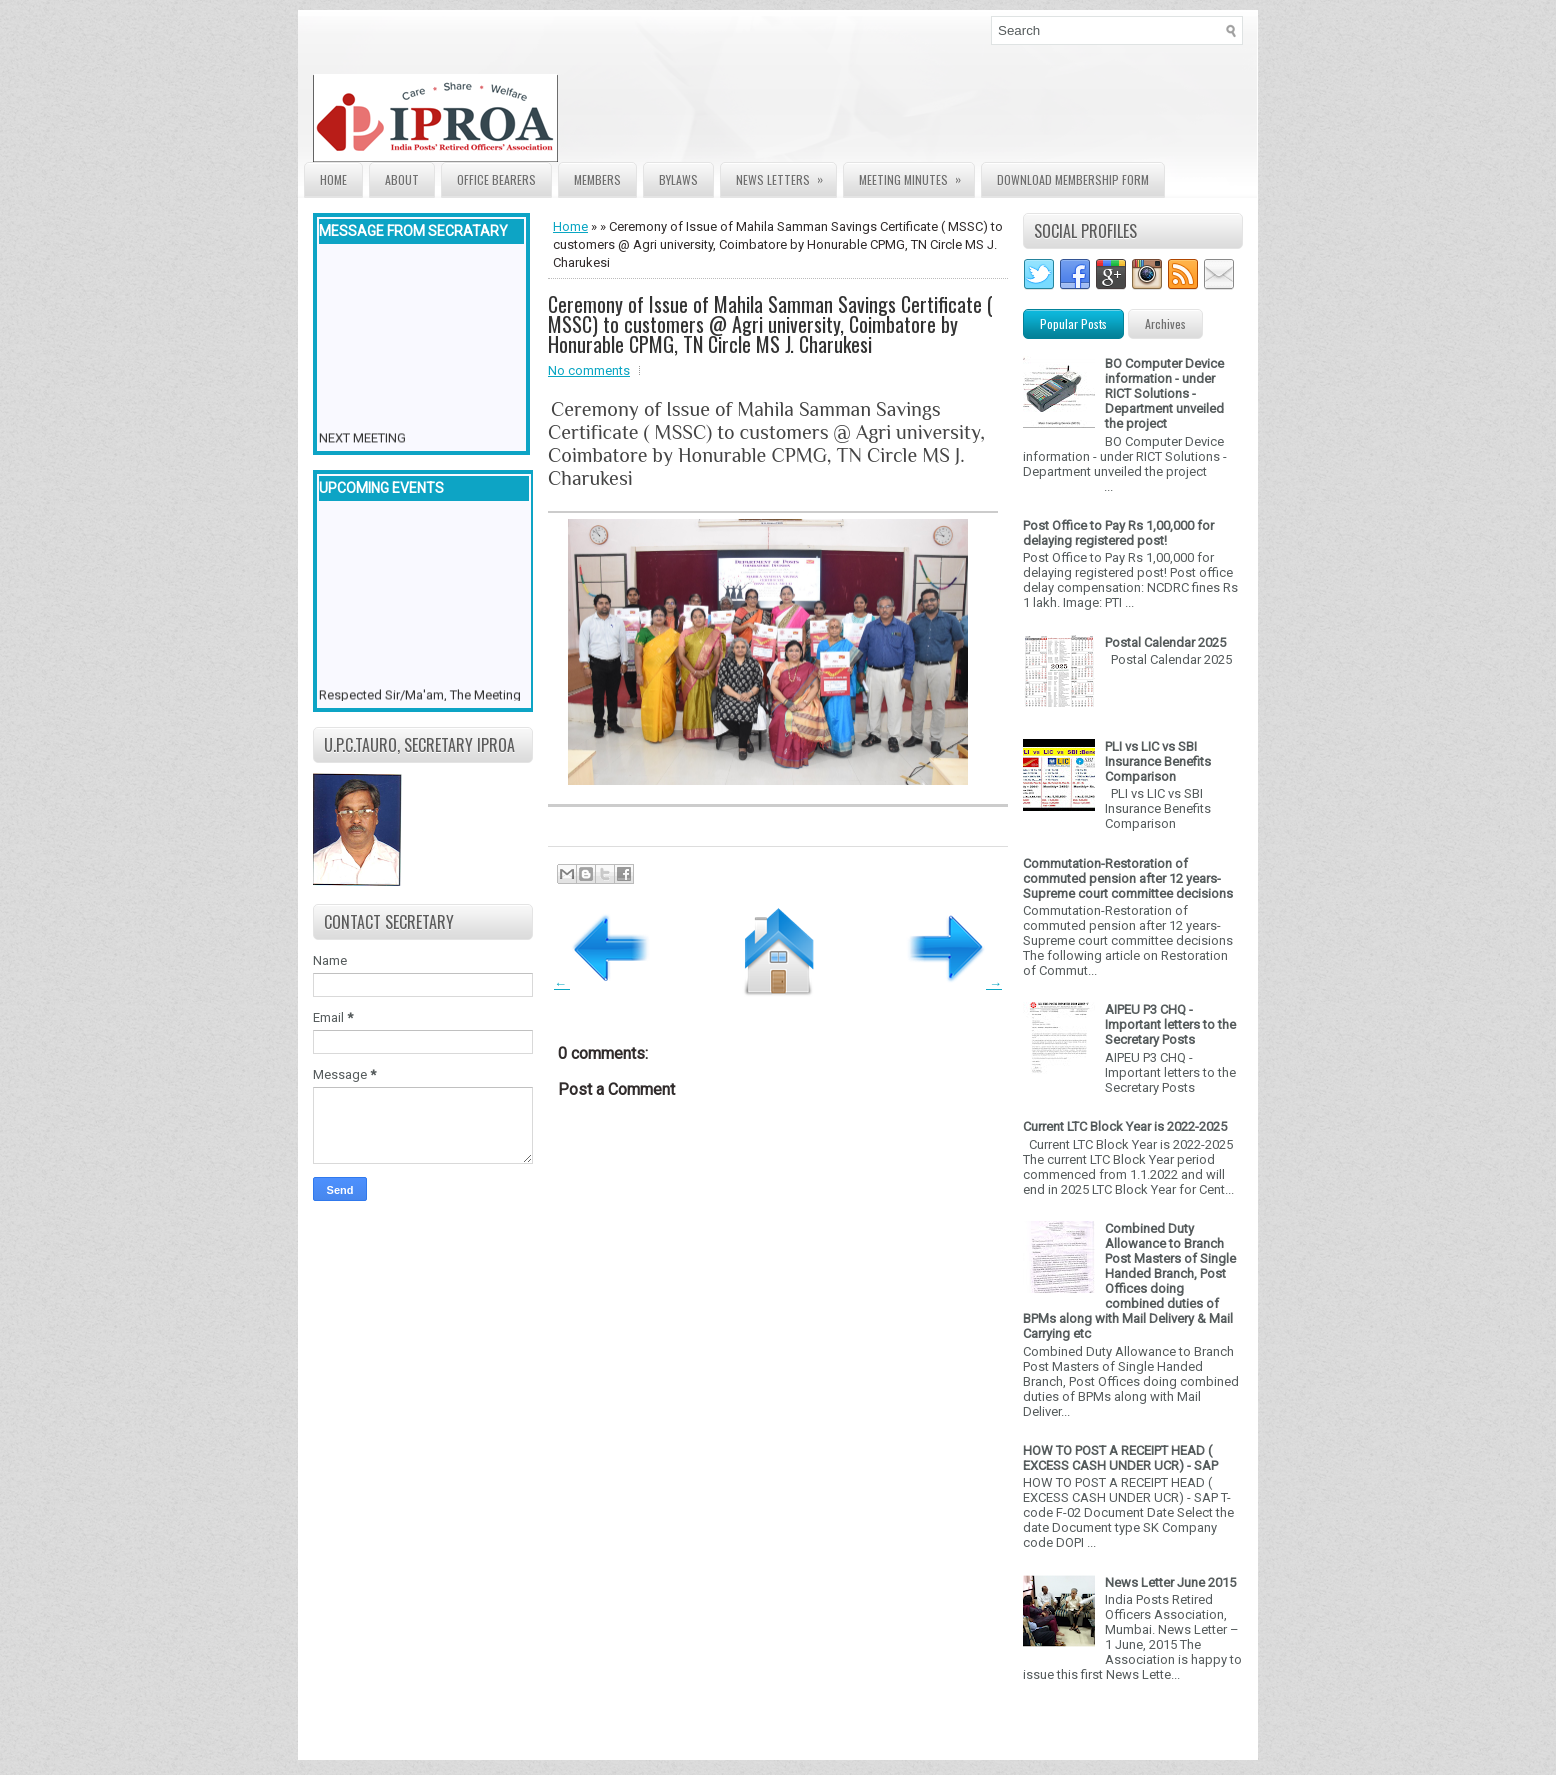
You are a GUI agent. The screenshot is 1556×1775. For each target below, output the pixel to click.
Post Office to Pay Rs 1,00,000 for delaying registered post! (1118, 533)
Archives (1165, 323)
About (402, 179)
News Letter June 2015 (1170, 1582)
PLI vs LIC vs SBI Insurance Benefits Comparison (1158, 761)
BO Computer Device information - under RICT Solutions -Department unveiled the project (1164, 393)
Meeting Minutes (916, 175)
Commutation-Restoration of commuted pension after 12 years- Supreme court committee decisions (1128, 878)
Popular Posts (1073, 323)
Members (597, 179)
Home (333, 179)
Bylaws (678, 179)
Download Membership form (1073, 179)
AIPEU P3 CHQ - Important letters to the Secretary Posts (1170, 1024)
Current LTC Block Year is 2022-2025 (1125, 1126)
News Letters (786, 175)
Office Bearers (496, 179)
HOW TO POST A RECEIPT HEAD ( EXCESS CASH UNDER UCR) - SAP (1120, 1458)
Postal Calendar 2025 (1165, 642)
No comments (589, 370)
